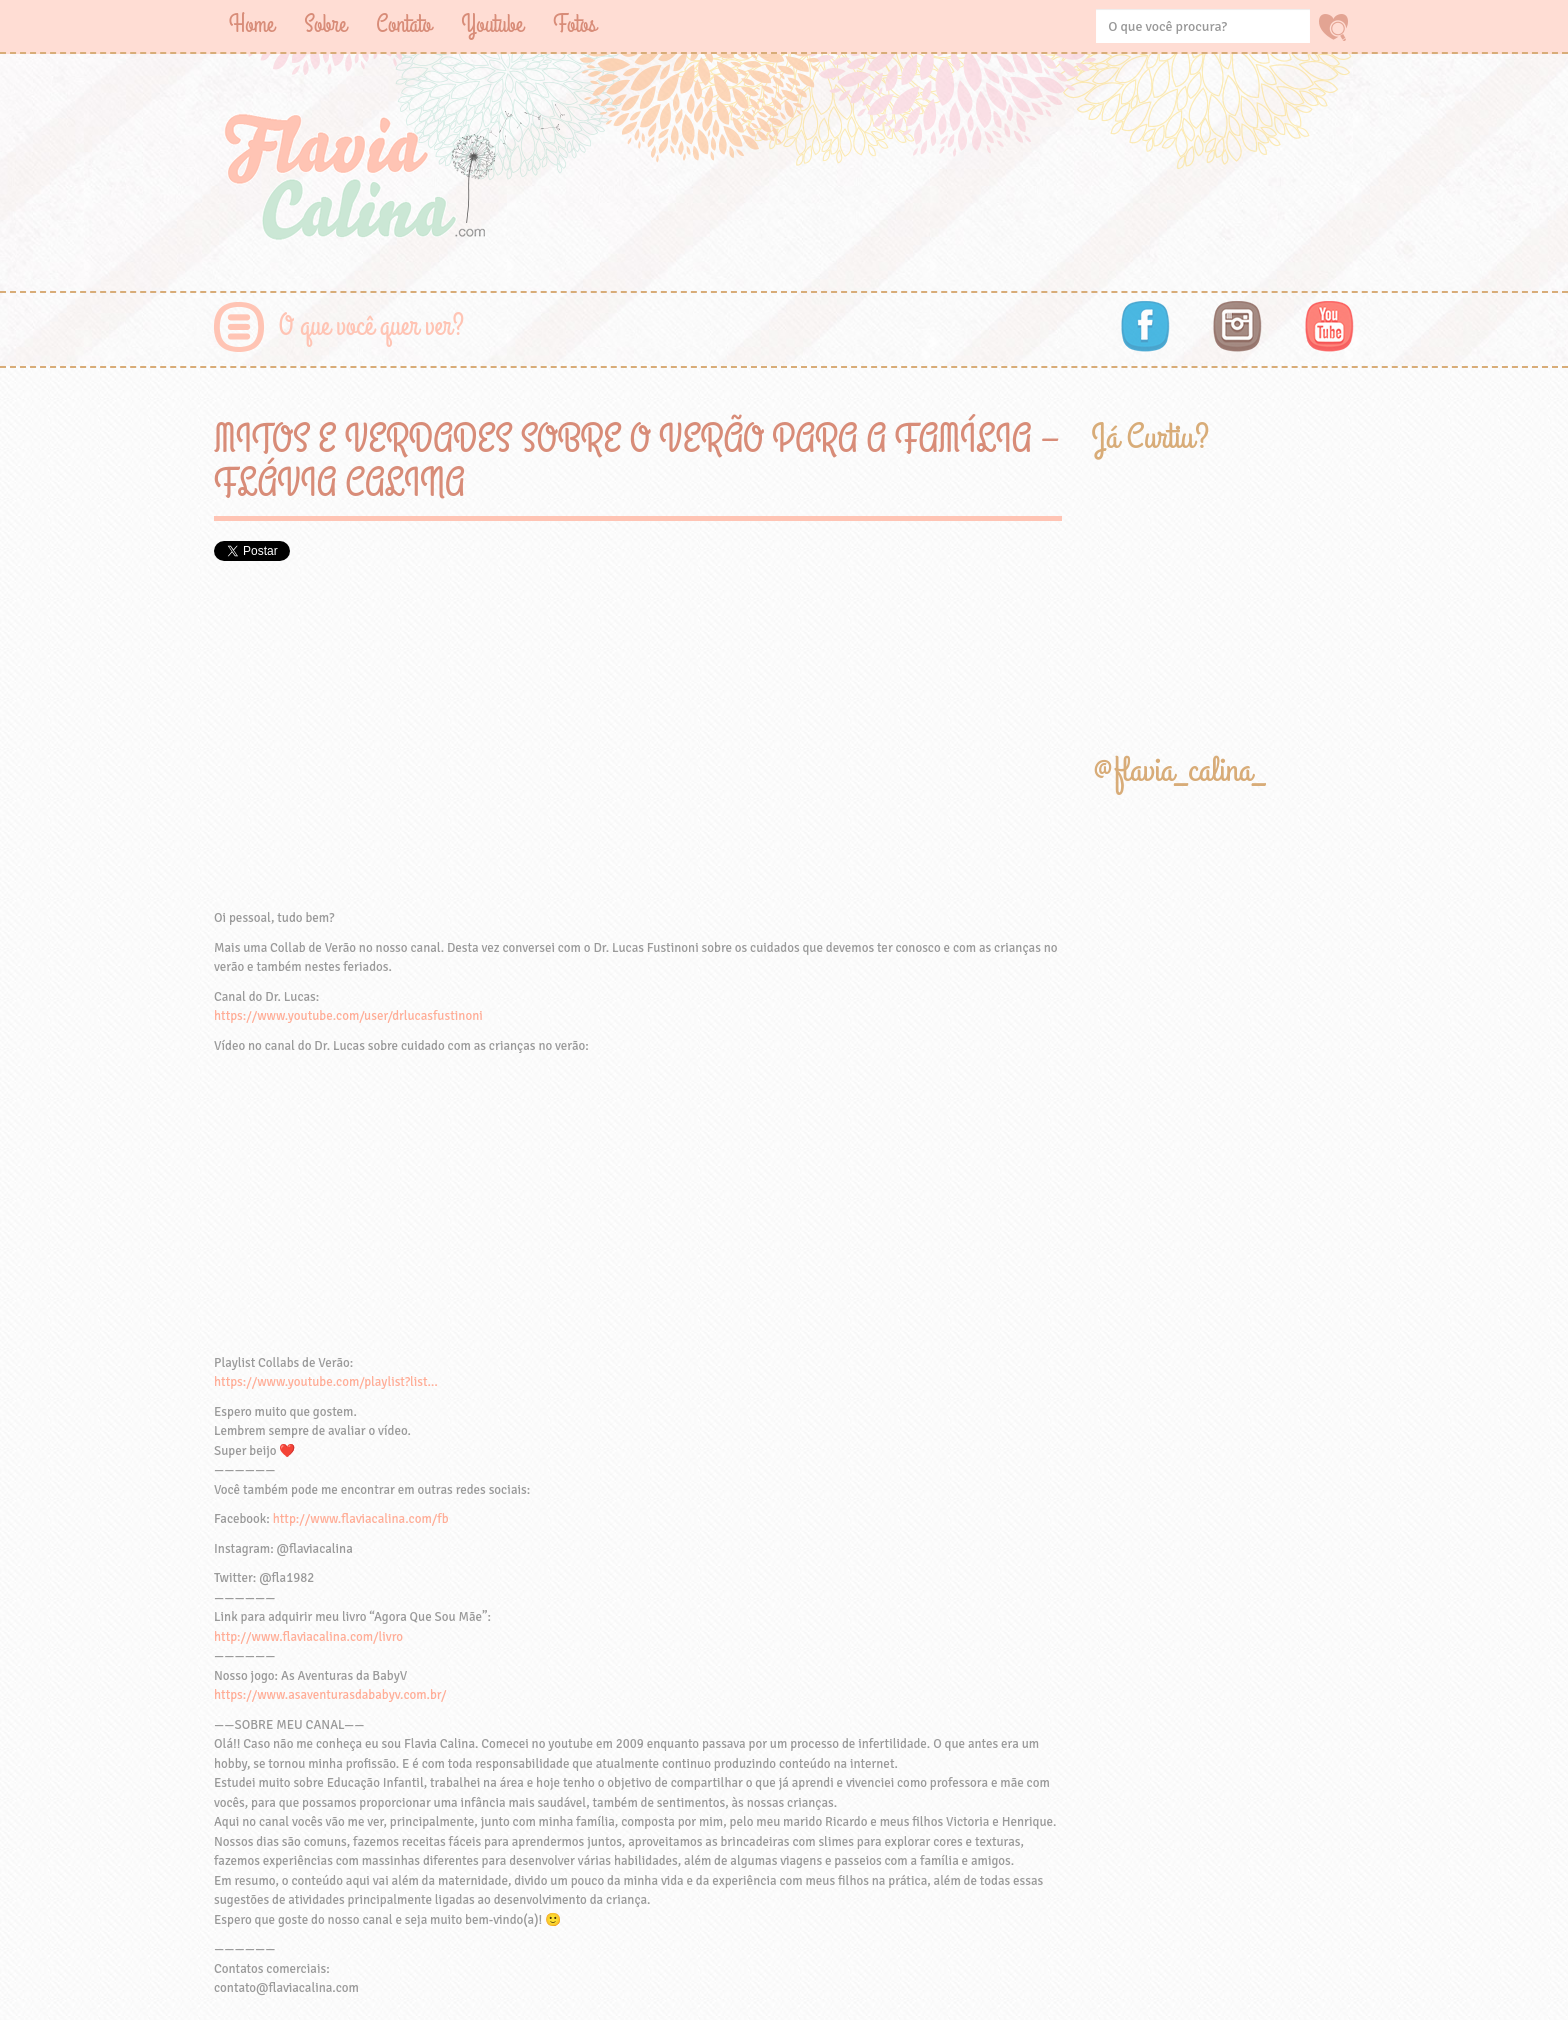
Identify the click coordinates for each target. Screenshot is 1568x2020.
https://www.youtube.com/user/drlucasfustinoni (348, 1016)
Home (251, 24)
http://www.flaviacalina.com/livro (308, 1637)
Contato (403, 24)
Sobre (325, 24)
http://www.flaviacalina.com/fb (361, 1519)
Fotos (574, 24)
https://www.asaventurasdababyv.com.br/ (330, 1695)
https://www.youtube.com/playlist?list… (326, 1382)
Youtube (492, 24)
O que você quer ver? (371, 326)
